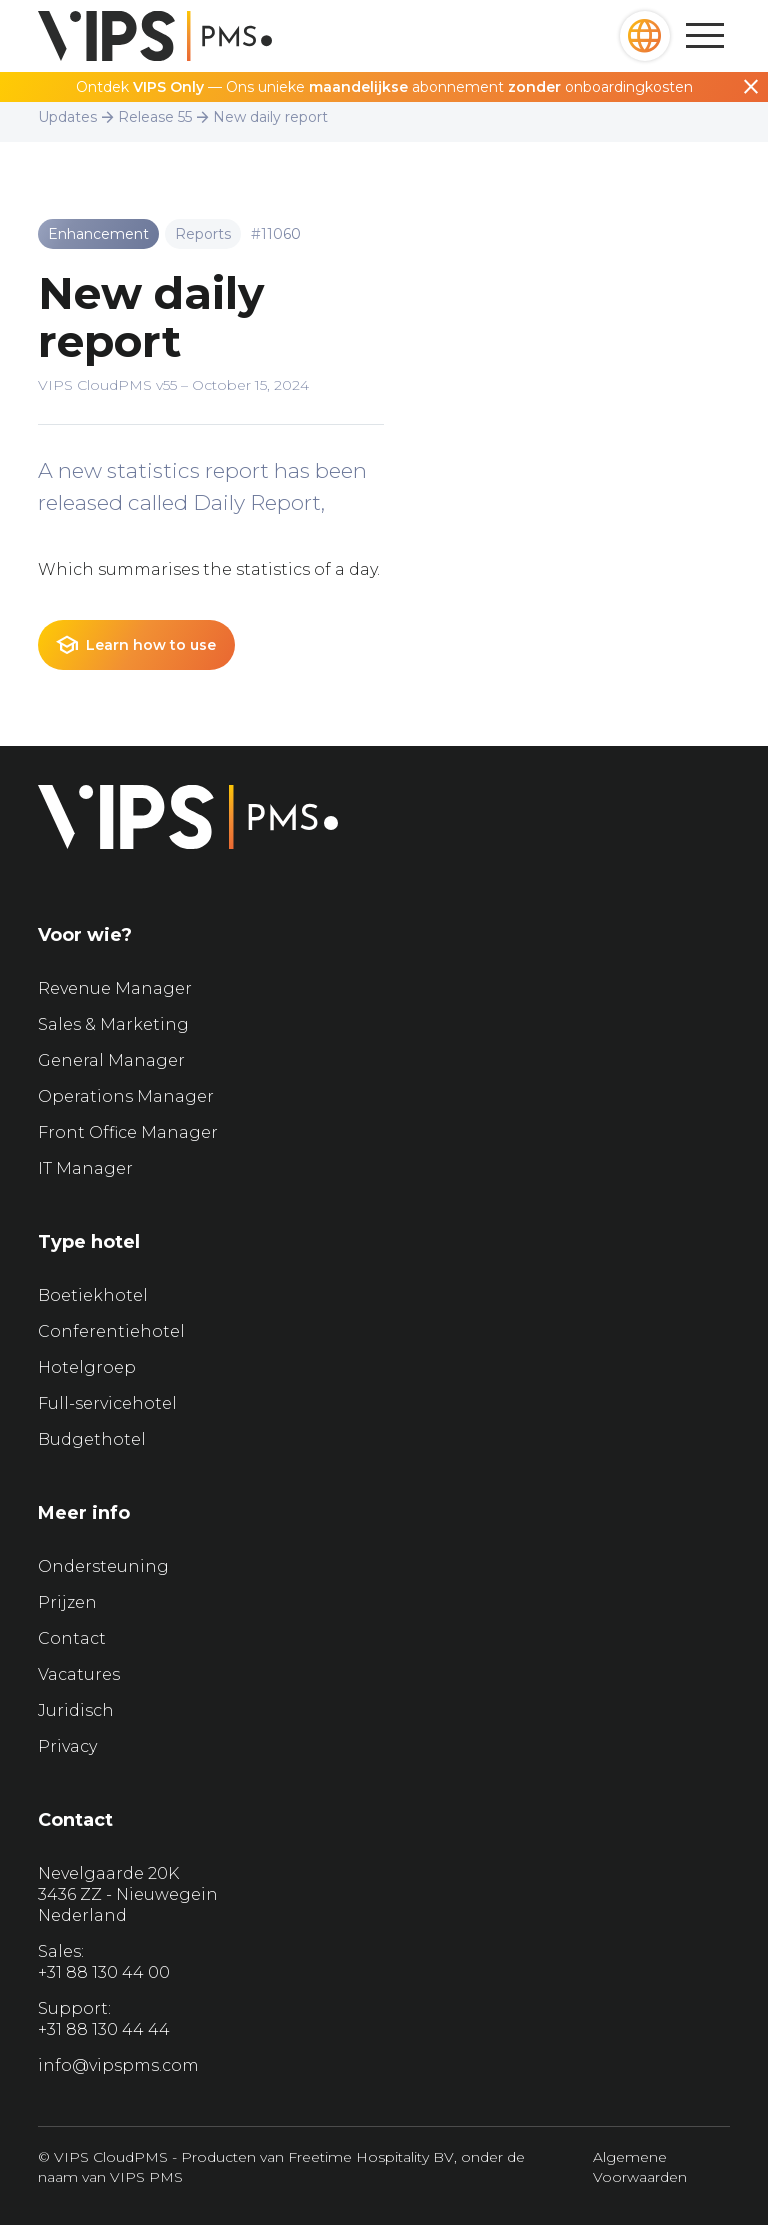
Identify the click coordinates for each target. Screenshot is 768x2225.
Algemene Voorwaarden (640, 2167)
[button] (645, 36)
